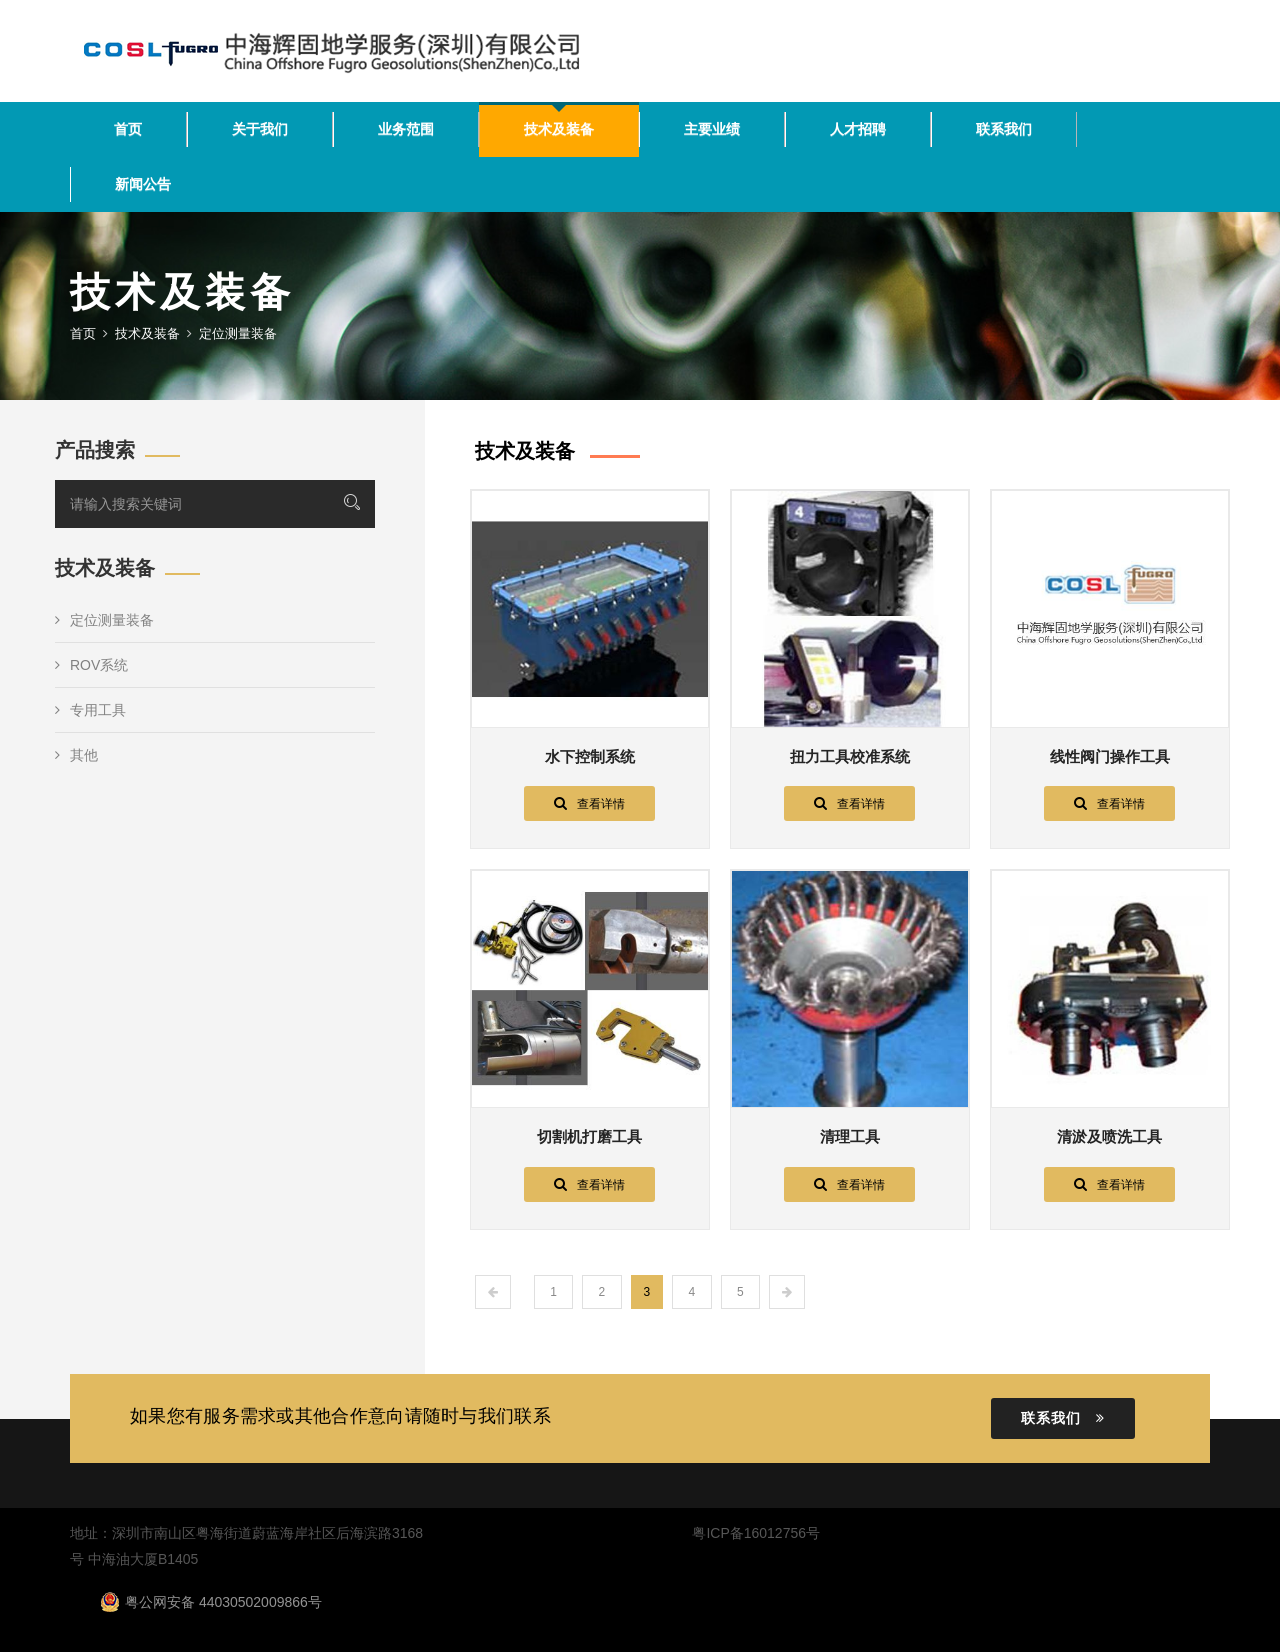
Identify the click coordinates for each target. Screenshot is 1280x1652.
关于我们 (260, 129)
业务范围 (406, 129)
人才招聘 (858, 129)
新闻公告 (143, 184)
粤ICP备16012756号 (756, 1533)
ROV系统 (91, 665)
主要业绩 (712, 129)
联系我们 (1004, 129)
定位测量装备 (104, 620)
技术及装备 (559, 129)
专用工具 (90, 710)
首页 (128, 129)
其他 (76, 755)
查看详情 (589, 803)
